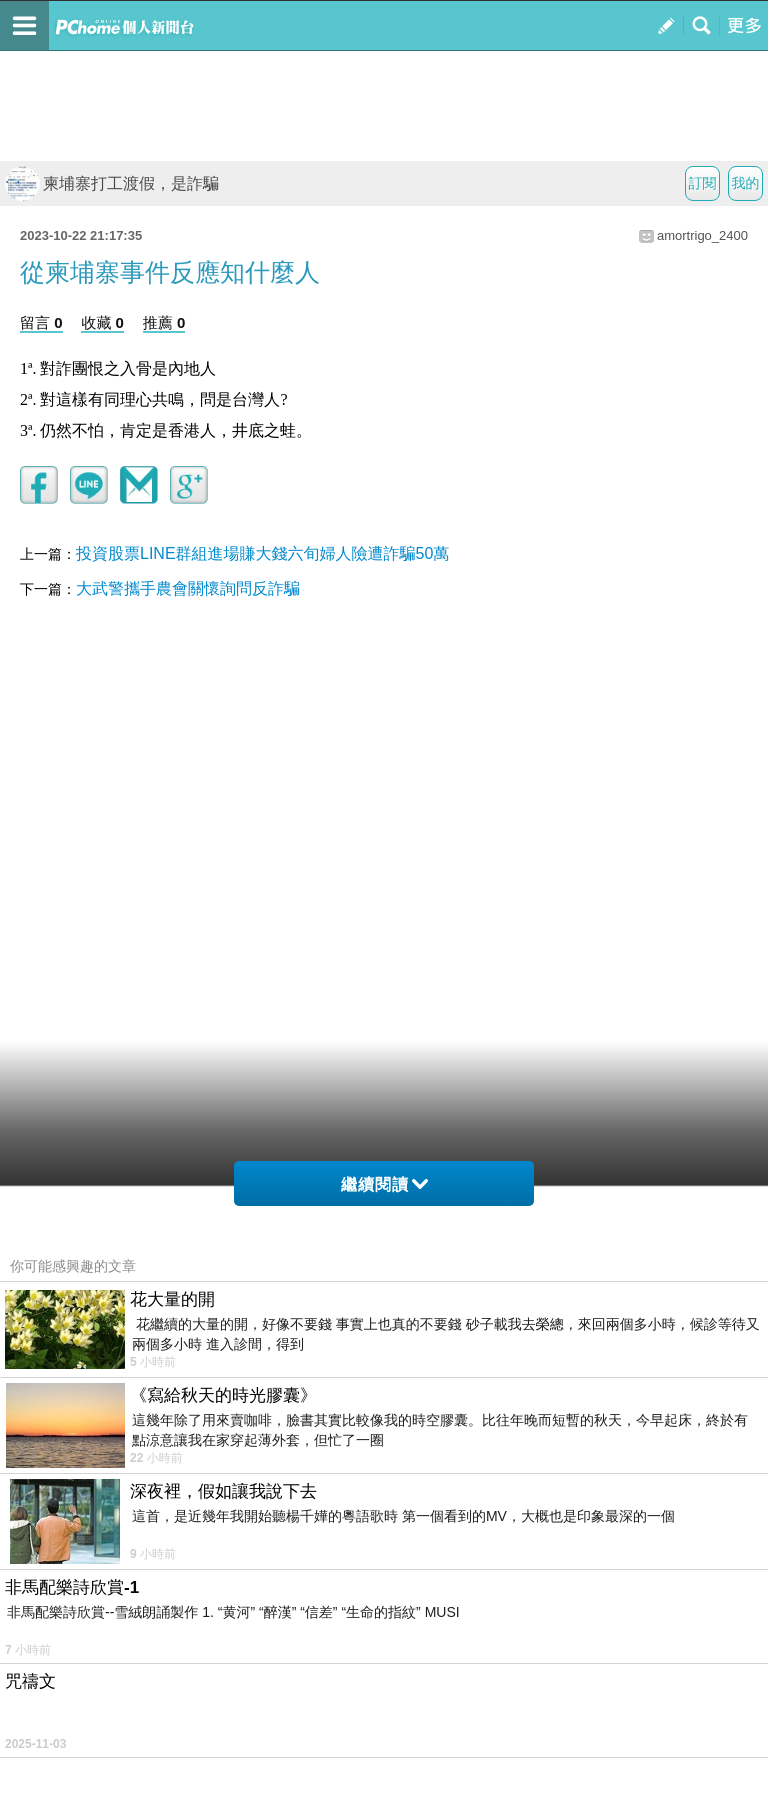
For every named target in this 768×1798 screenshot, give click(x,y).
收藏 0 (102, 322)
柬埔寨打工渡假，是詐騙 (112, 183)
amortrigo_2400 (702, 235)
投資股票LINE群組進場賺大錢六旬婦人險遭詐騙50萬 (262, 553)
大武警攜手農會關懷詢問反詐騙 (188, 588)
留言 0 (41, 322)
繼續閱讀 (384, 1184)
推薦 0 (164, 322)
